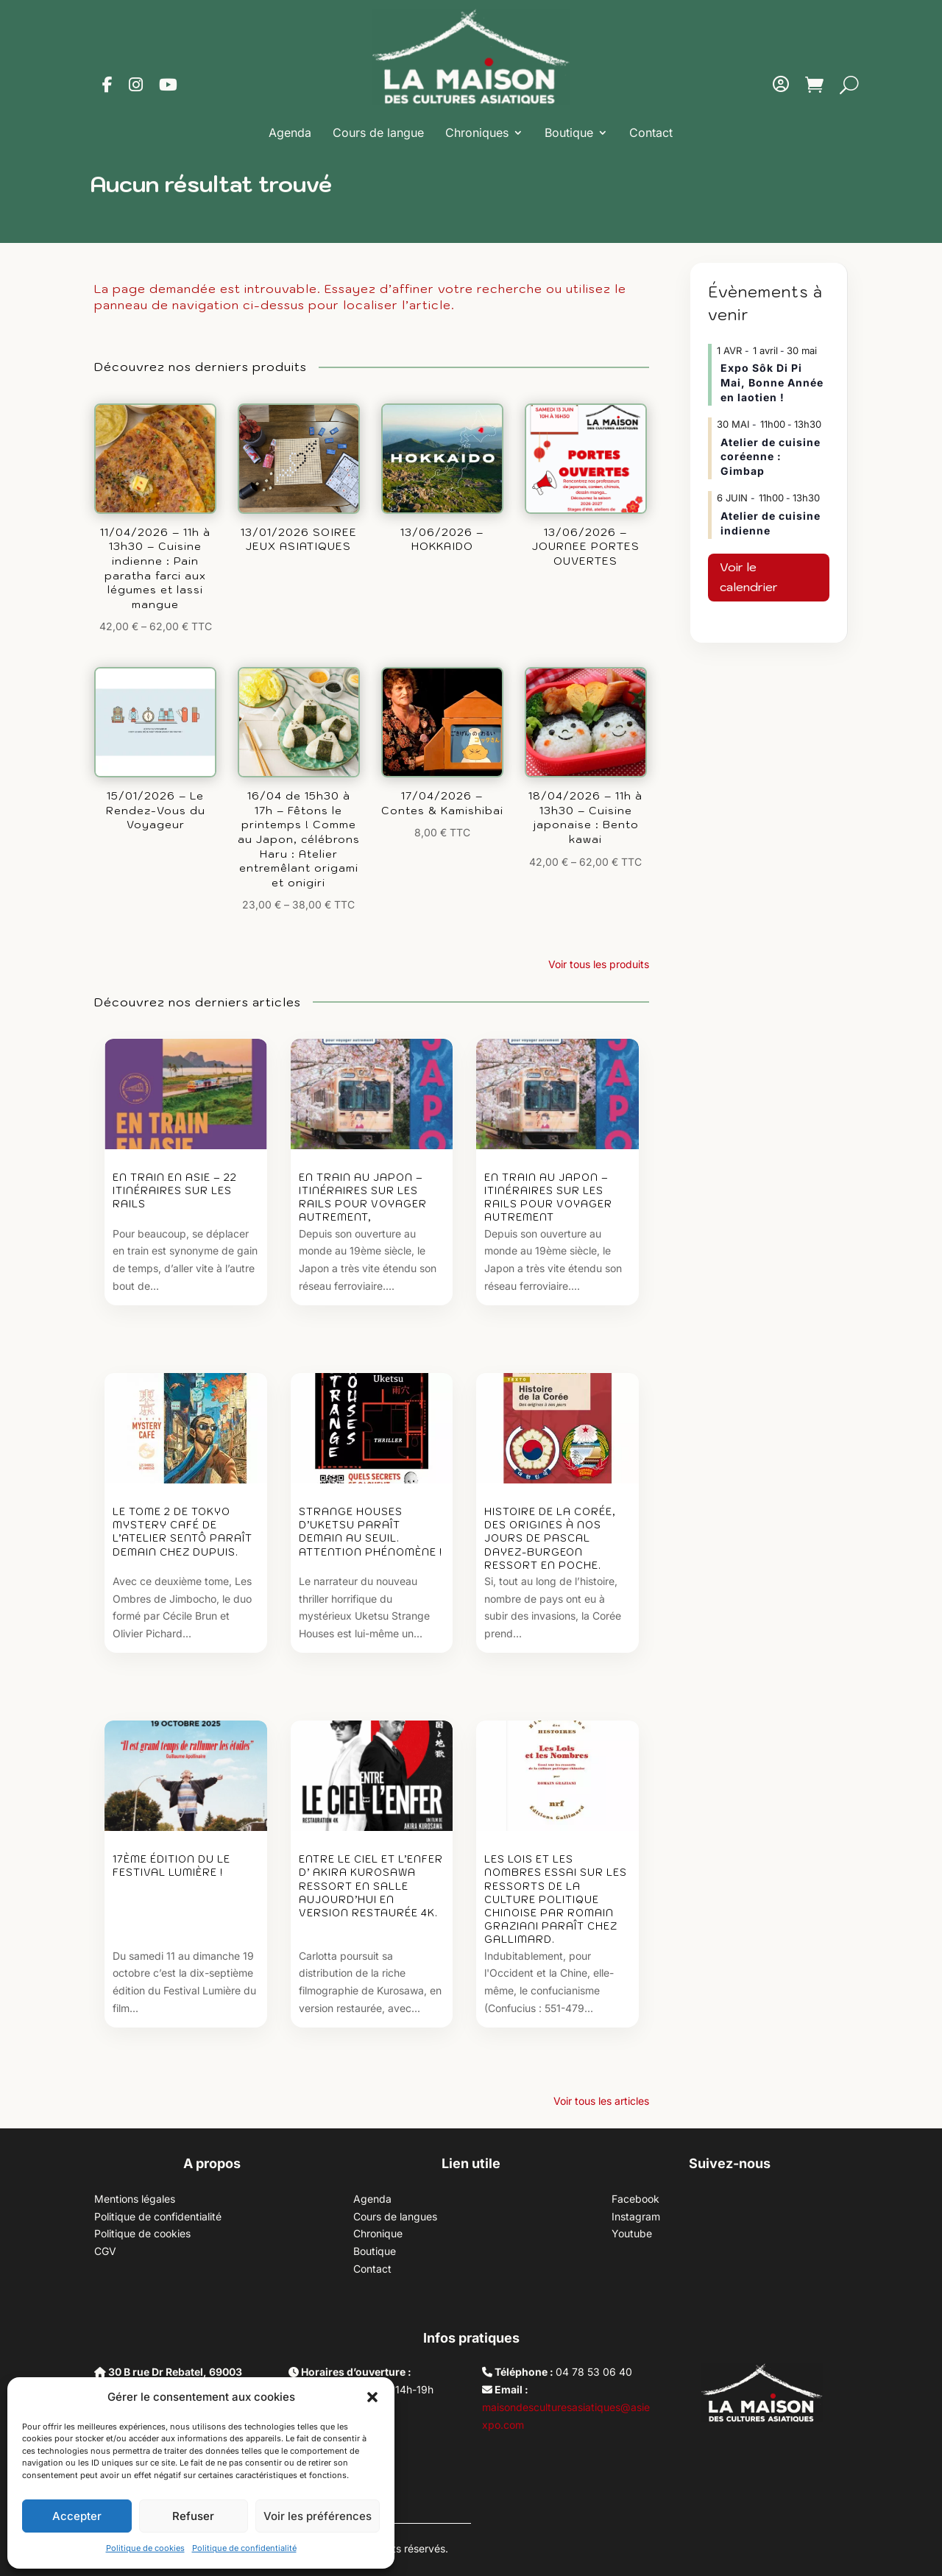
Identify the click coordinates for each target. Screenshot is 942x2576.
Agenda (290, 132)
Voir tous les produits (598, 964)
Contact (651, 132)
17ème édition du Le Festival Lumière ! (171, 1866)
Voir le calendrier (749, 577)
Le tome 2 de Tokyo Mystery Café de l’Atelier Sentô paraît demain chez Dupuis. (182, 1532)
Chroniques (477, 132)
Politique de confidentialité (244, 2548)
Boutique (569, 132)
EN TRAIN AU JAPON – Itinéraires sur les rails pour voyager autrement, (363, 1197)
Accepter (77, 2516)
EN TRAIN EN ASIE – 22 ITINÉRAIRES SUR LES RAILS (175, 1190)
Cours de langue (378, 132)
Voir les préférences (317, 2516)
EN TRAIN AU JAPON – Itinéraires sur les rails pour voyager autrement (548, 1197)
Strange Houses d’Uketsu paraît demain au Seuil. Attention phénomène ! (370, 1532)
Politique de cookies (145, 2548)
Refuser (193, 2516)
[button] (372, 2397)
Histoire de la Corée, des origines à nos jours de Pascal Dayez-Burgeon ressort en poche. (549, 1539)
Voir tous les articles (601, 2101)
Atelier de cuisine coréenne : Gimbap (770, 456)
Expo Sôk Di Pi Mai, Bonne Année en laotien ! (772, 382)
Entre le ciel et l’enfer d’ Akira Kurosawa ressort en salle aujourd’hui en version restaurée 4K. (371, 1886)
